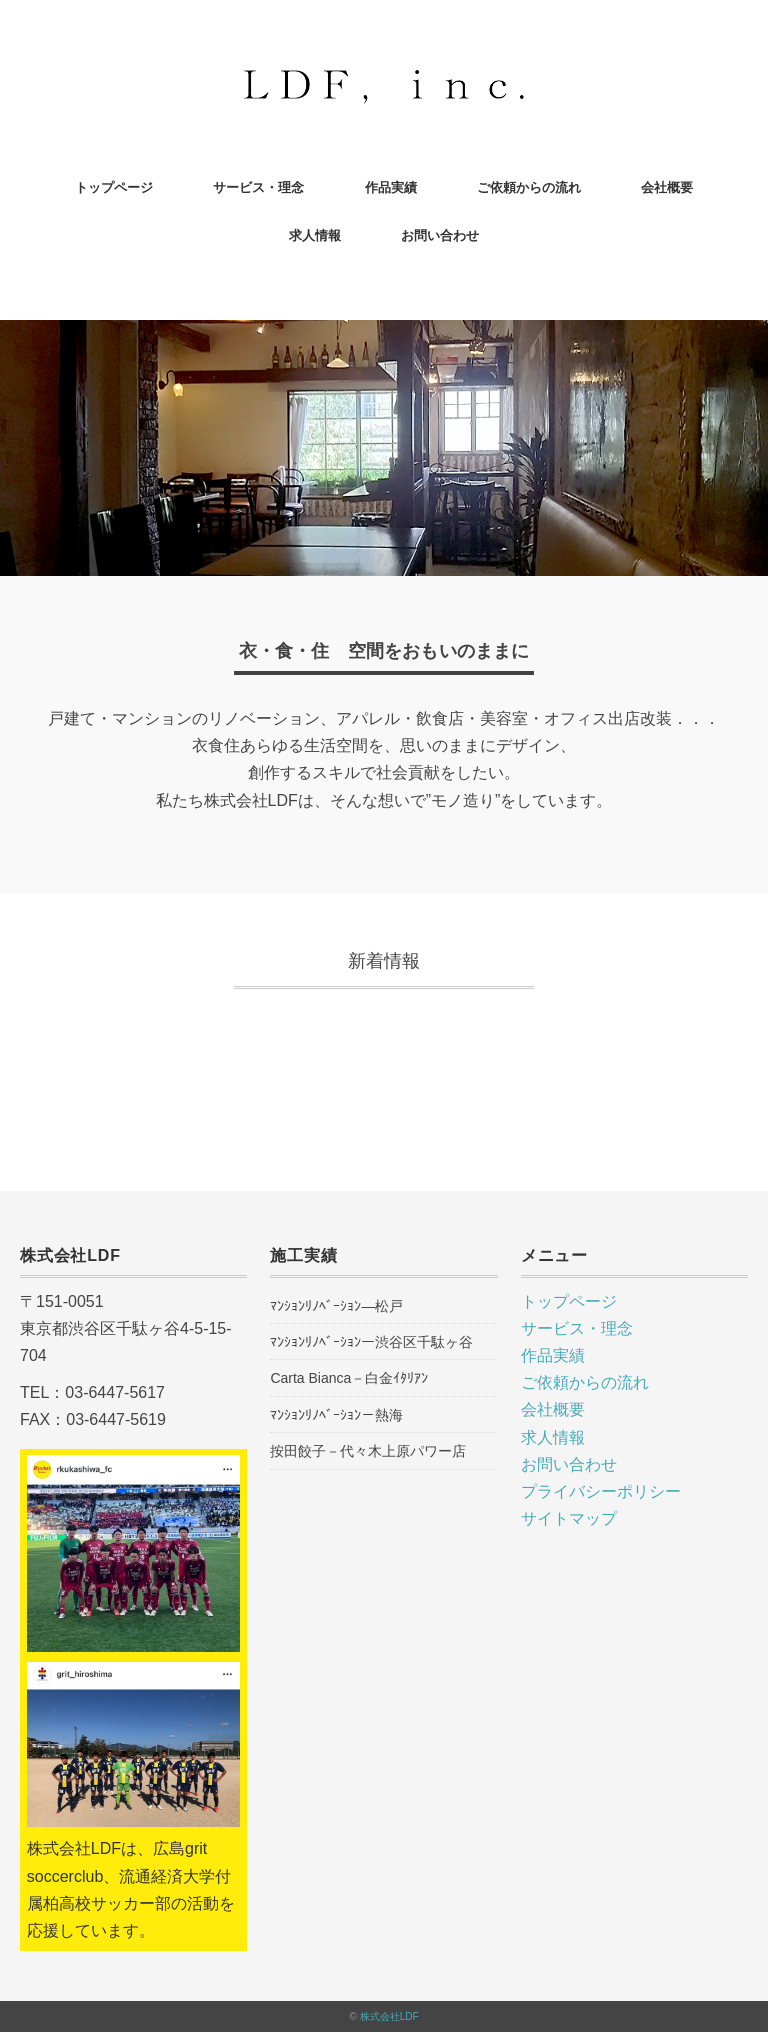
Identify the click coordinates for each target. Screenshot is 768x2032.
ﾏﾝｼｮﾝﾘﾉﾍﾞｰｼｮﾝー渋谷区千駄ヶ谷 (371, 1342)
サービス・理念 (258, 187)
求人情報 (315, 235)
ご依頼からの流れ (529, 187)
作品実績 (391, 187)
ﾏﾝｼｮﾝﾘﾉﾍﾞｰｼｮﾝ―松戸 (336, 1306)
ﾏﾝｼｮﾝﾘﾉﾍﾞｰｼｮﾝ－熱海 (336, 1415)
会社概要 (667, 187)
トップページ (114, 187)
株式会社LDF (389, 2016)
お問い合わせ (440, 235)
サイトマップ (569, 1518)
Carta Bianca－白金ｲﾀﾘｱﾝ (349, 1378)
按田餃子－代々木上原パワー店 (368, 1451)
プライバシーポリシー (601, 1491)
